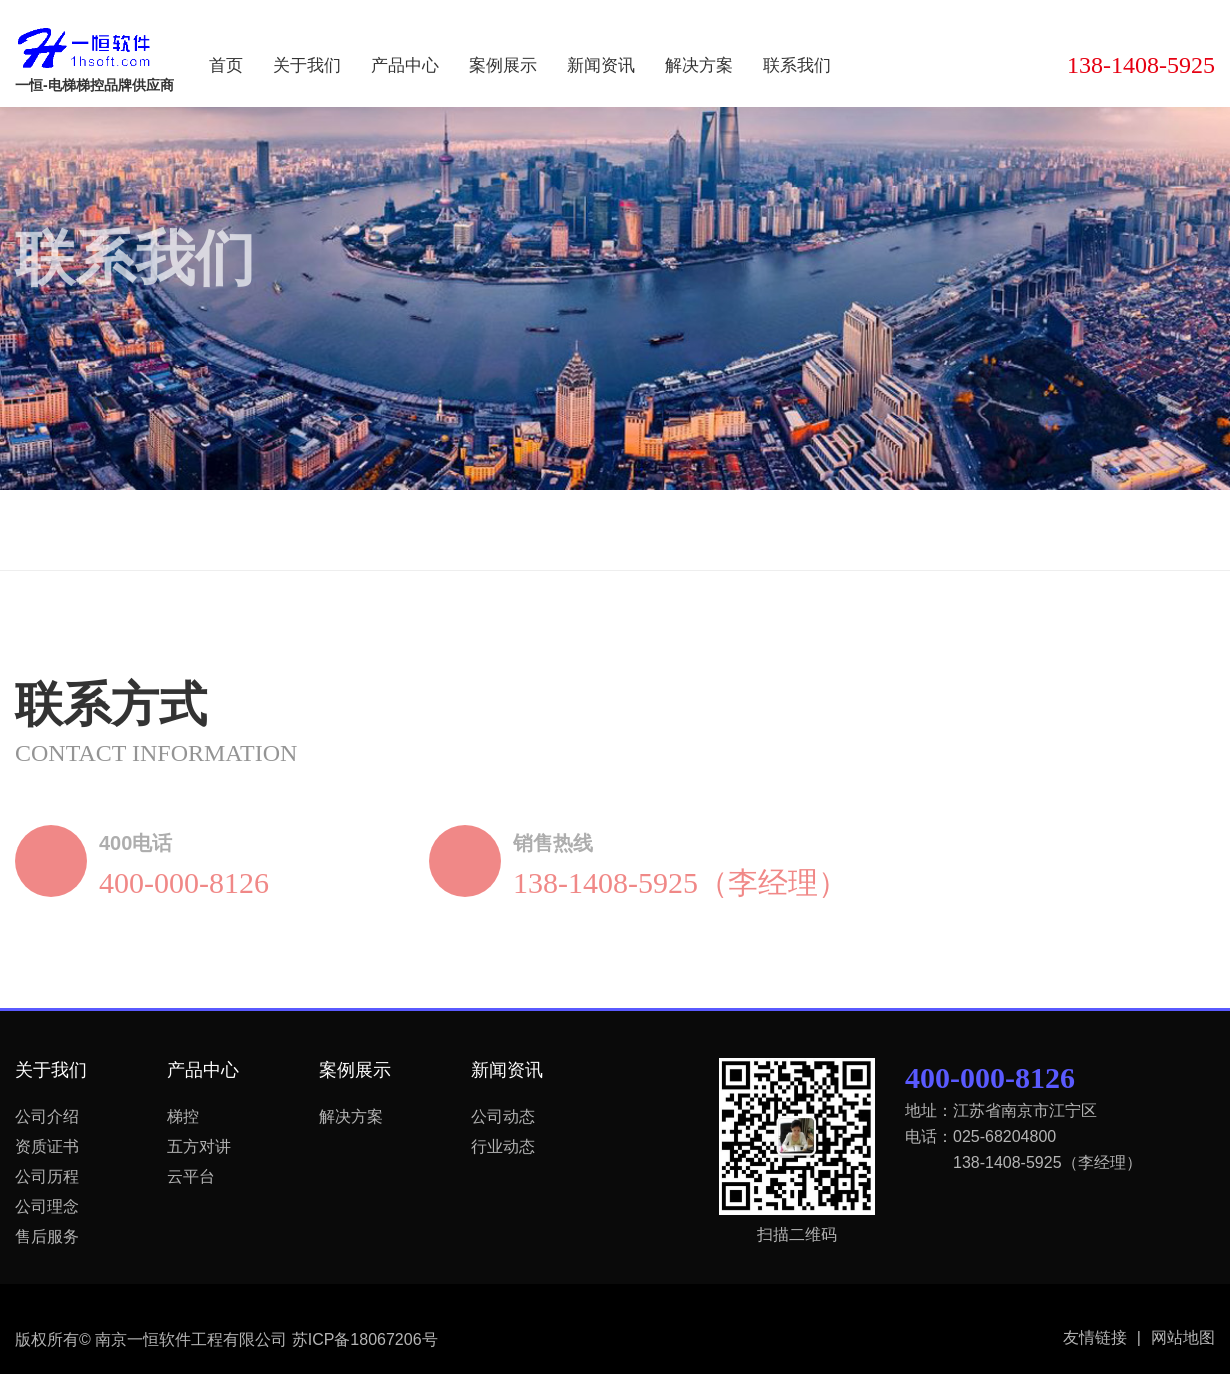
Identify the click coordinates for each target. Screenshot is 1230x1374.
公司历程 (47, 1176)
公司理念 (47, 1206)
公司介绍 (47, 1116)
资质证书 (47, 1146)
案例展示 (503, 65)
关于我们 (307, 65)
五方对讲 (199, 1146)
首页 (226, 65)
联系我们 (797, 65)
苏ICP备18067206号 (365, 1339)
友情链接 (1102, 1338)
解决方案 (699, 65)
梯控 (183, 1116)
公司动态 (503, 1116)
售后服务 (47, 1236)
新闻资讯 (601, 65)
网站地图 (1183, 1337)
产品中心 (405, 65)
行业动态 (503, 1146)
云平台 (191, 1176)
